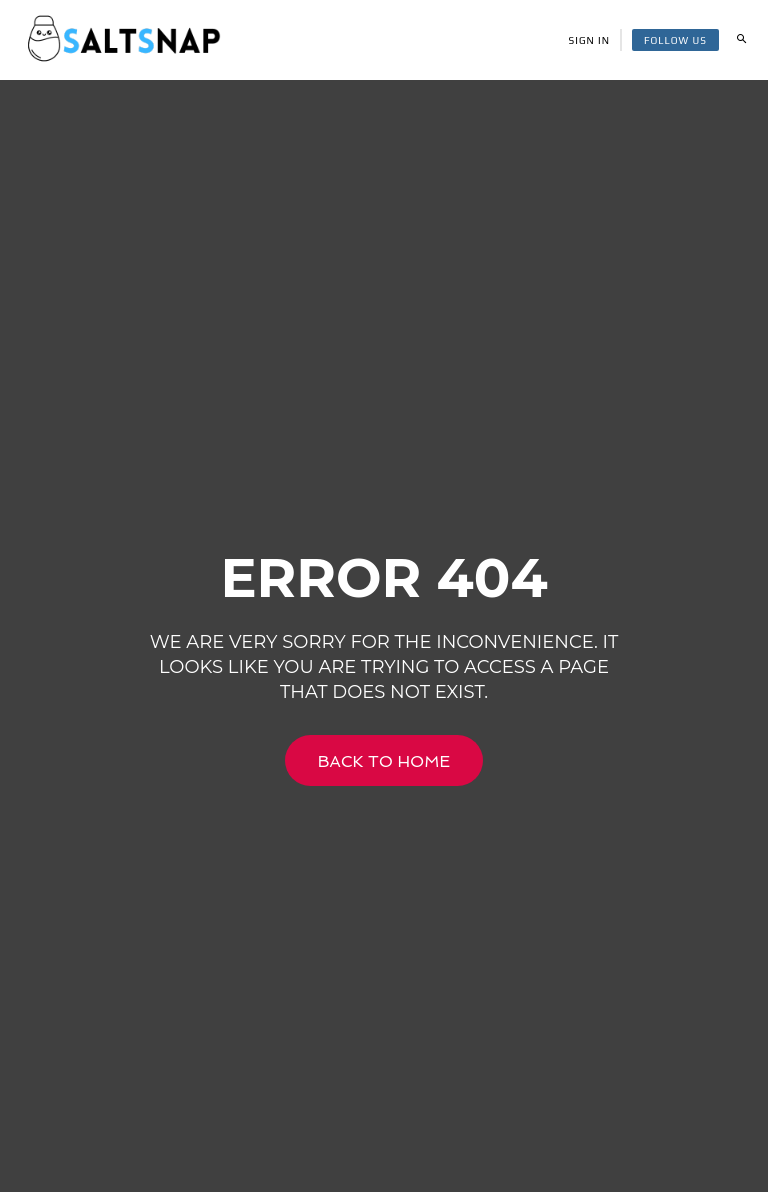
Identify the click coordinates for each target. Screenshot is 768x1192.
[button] (741, 40)
